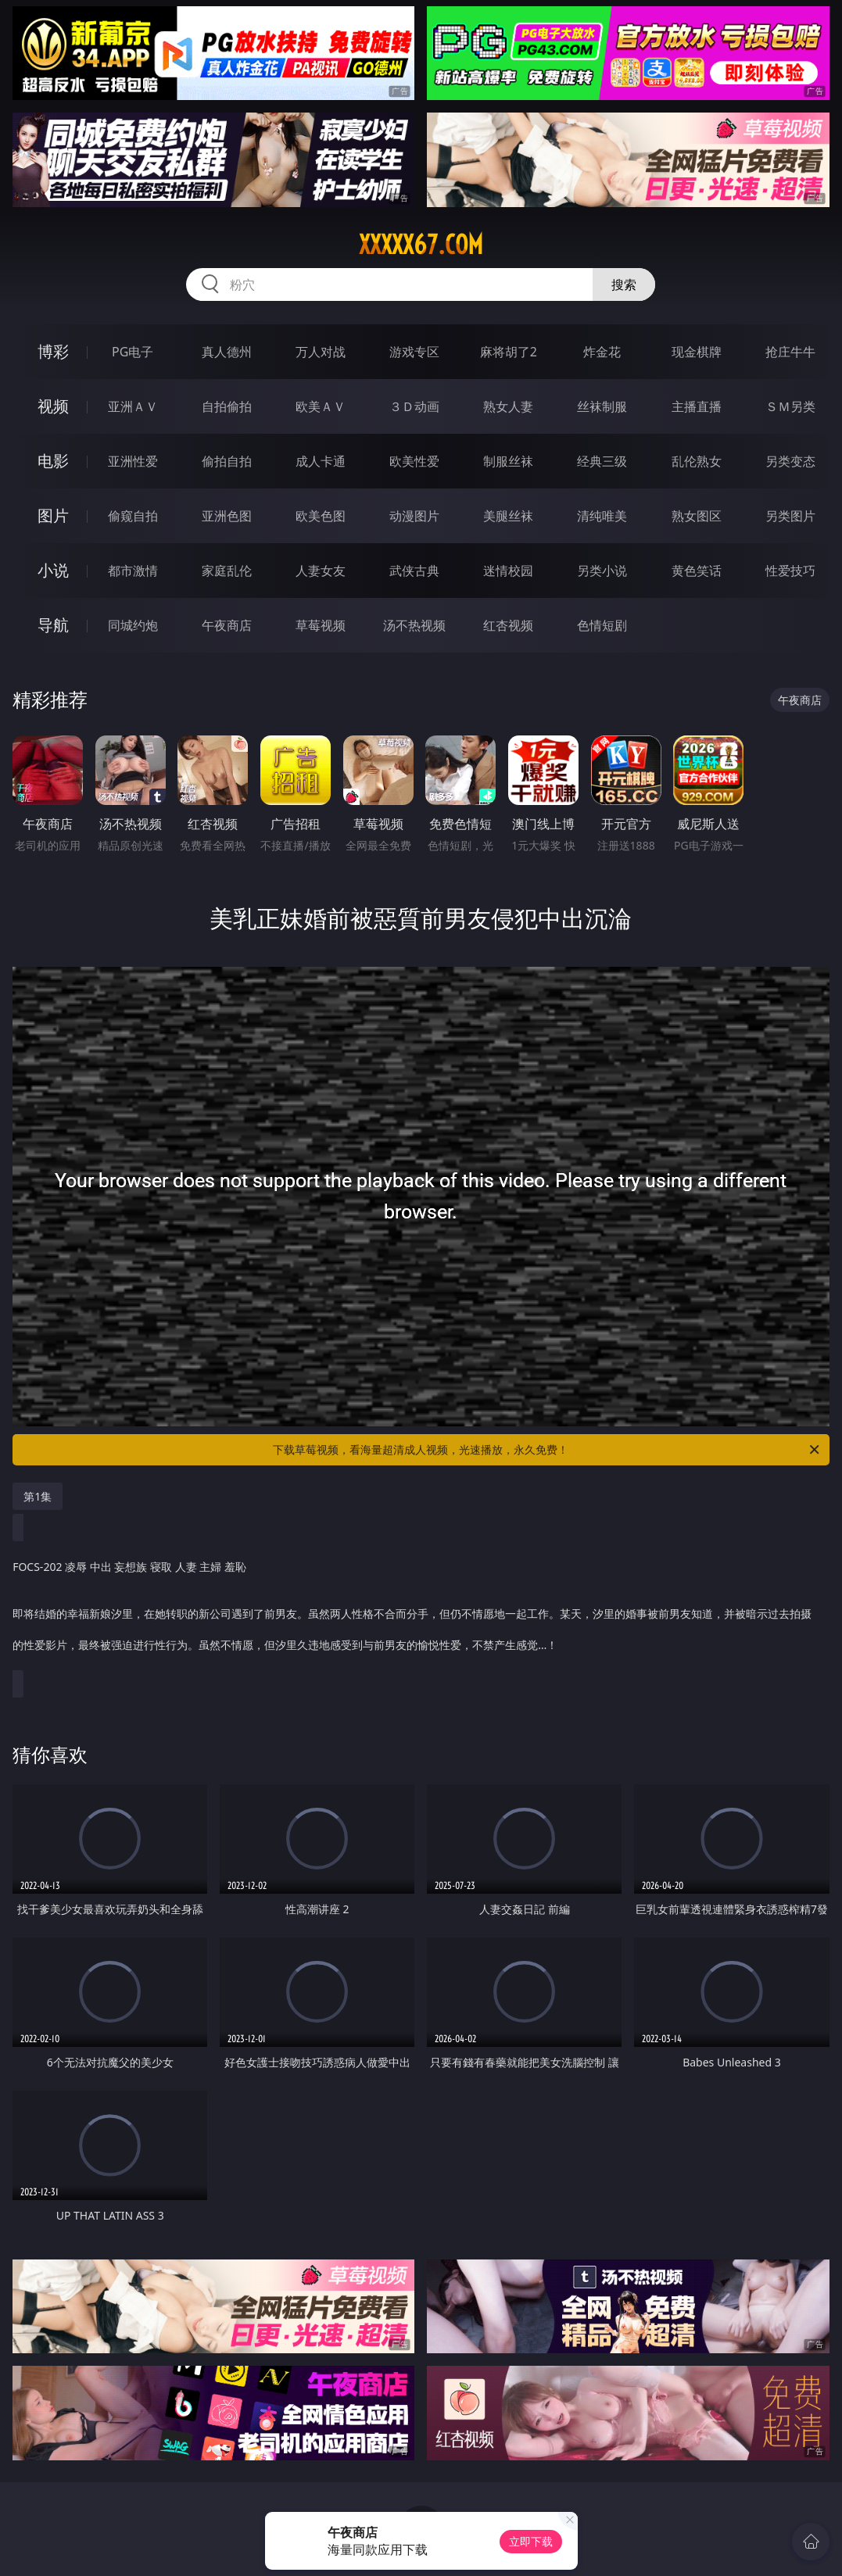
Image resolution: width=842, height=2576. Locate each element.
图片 (53, 515)
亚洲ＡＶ (133, 406)
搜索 (623, 284)
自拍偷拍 (227, 406)
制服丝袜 (508, 461)
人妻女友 (321, 570)
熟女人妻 (508, 406)
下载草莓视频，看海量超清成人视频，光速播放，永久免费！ (547, 1449)
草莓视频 (321, 625)
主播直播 (697, 406)
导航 (53, 624)
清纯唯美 (602, 515)
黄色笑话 (697, 570)
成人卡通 (321, 461)
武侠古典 (414, 570)
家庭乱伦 (227, 570)
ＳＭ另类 (790, 406)
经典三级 (602, 461)
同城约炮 (133, 625)
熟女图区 (697, 515)
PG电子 (132, 351)
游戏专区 (414, 351)
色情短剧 (602, 625)
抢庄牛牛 (790, 351)
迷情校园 (508, 570)
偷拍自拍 (227, 461)
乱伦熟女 (697, 461)
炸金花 (602, 351)
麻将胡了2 (508, 351)
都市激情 (133, 570)
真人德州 (227, 351)
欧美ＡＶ (321, 406)
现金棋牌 (697, 351)
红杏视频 (508, 625)
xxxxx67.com (421, 244)
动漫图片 (414, 515)
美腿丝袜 (508, 515)
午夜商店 (227, 625)
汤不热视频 (414, 625)
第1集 (37, 1496)
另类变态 (790, 461)
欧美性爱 (414, 461)
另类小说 (602, 570)
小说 (53, 570)
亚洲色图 (227, 515)
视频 (53, 406)
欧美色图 (321, 515)
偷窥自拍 (133, 515)
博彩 (53, 351)
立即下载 (531, 2541)
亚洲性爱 (133, 461)
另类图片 (790, 515)
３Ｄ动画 (414, 406)
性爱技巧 (790, 570)
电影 (53, 460)
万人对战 (321, 351)
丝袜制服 (602, 406)
